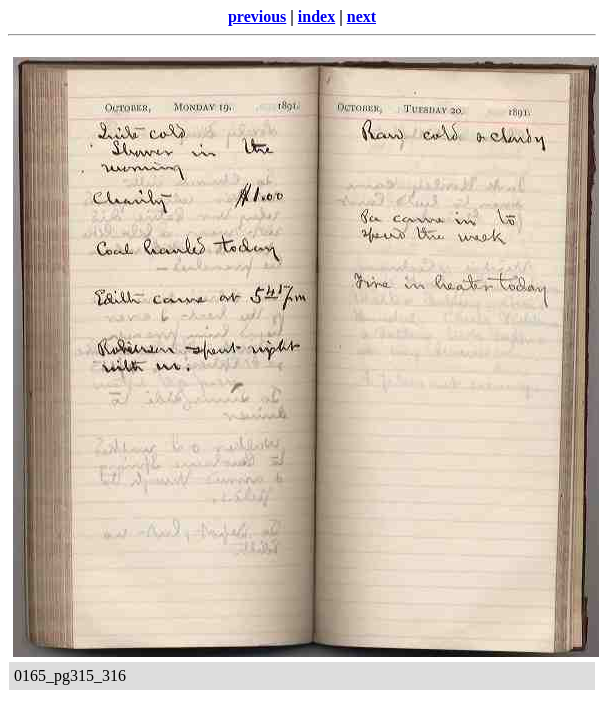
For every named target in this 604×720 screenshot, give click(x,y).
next (361, 16)
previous (257, 16)
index (316, 16)
